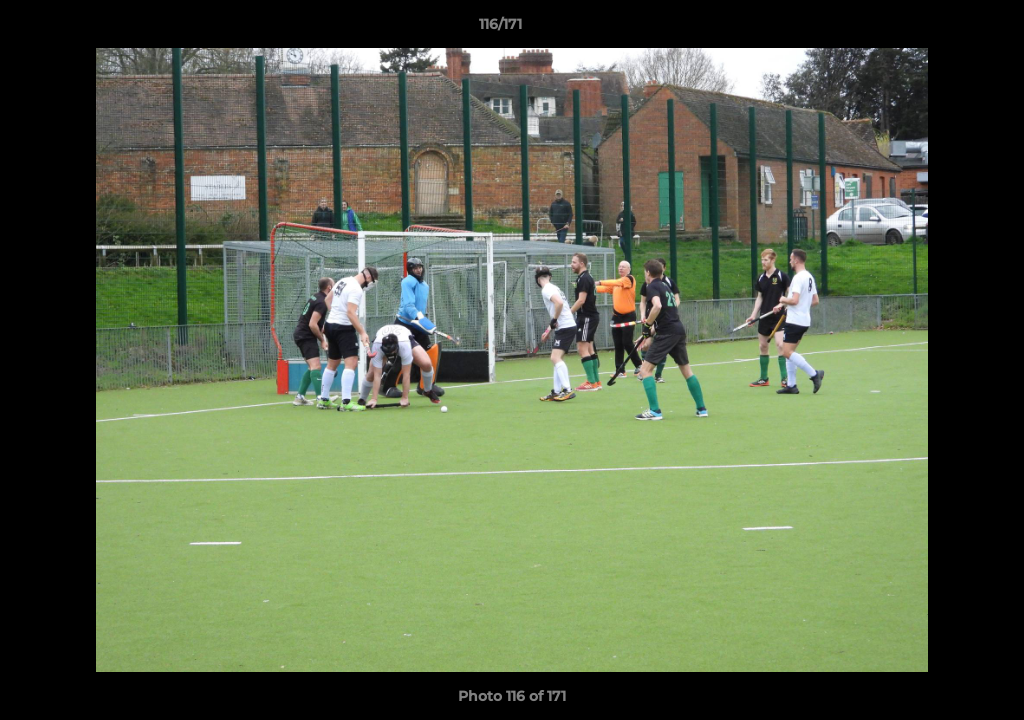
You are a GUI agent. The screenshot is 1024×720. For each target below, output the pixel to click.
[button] (940, 29)
